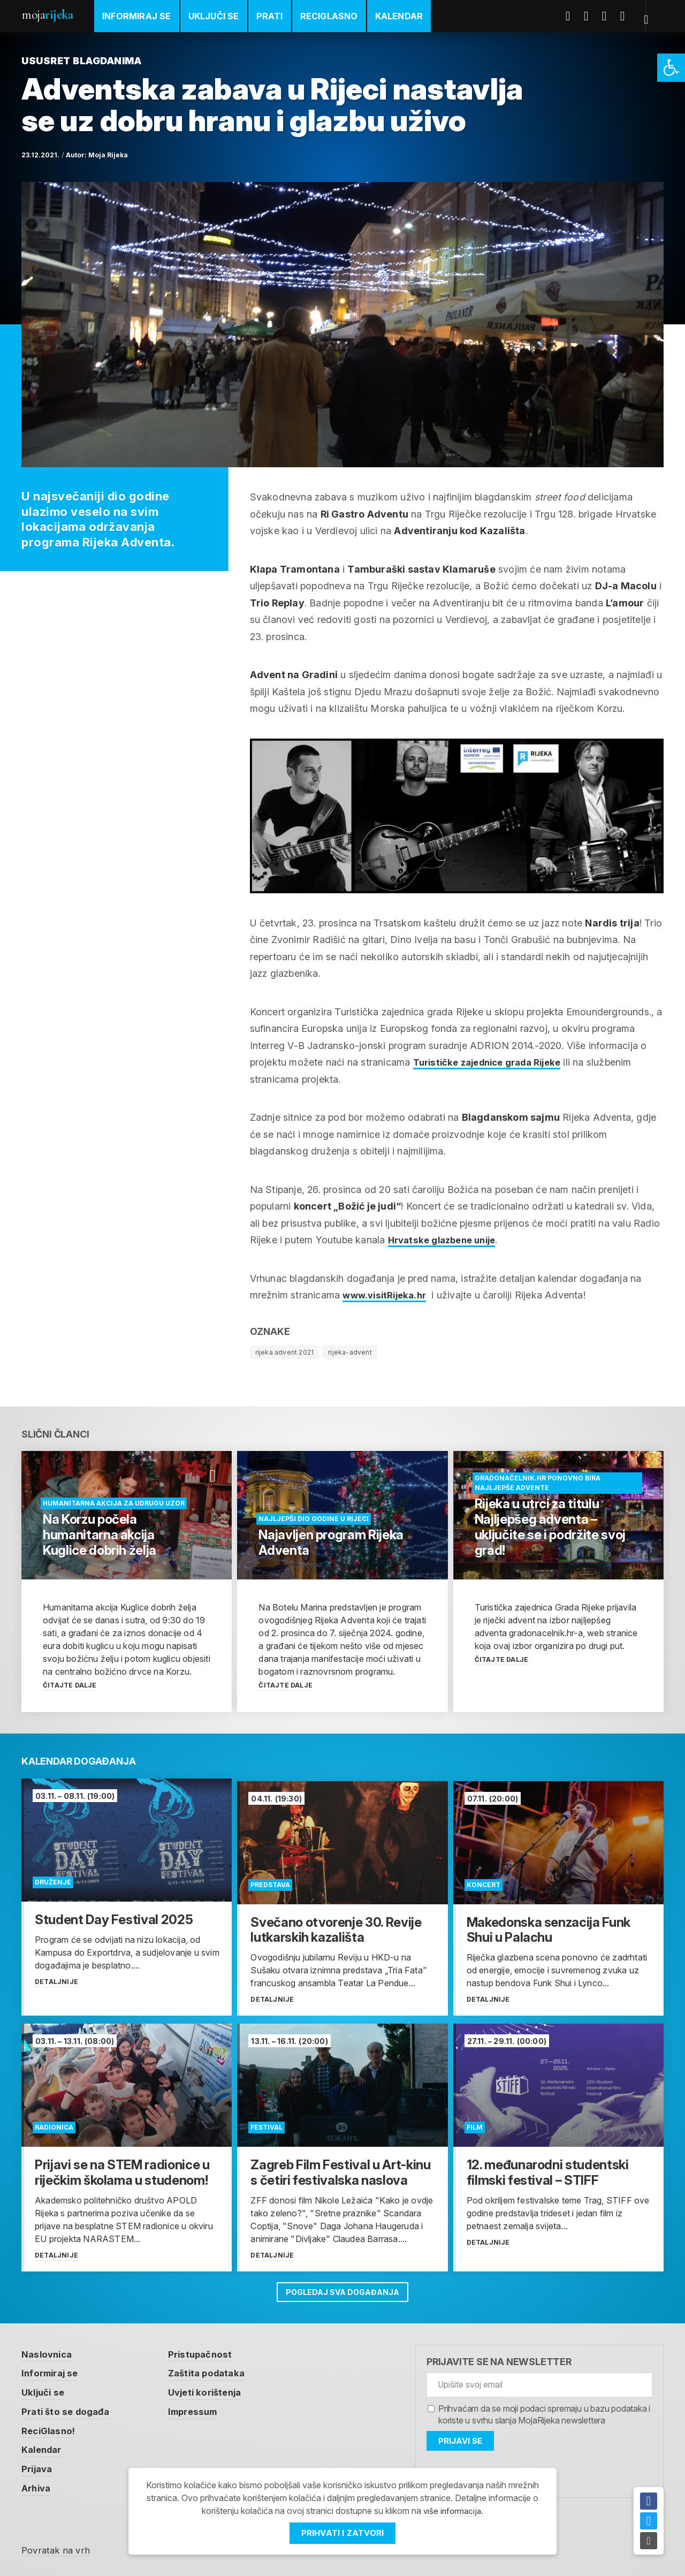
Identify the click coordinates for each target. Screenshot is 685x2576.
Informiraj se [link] (136, 16)
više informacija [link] (452, 2510)
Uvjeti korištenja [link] (213, 2389)
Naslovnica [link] (48, 2350)
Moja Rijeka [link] (108, 155)
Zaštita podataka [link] (215, 2369)
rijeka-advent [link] (350, 1352)
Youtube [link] (610, 16)
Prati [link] (269, 16)
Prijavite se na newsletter (499, 2358)
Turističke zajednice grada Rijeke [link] (494, 1062)
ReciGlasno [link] (329, 16)
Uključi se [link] (213, 16)
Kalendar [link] (399, 16)
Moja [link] (47, 14)
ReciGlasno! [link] (50, 2427)
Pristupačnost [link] (207, 2350)
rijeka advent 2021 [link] (284, 1352)
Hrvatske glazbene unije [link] (446, 1239)
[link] (671, 68)
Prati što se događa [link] (68, 2408)
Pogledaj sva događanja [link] (343, 2287)
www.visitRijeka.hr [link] (387, 1295)
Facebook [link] (574, 16)
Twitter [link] (592, 16)
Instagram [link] (628, 16)
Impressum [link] (201, 2408)
